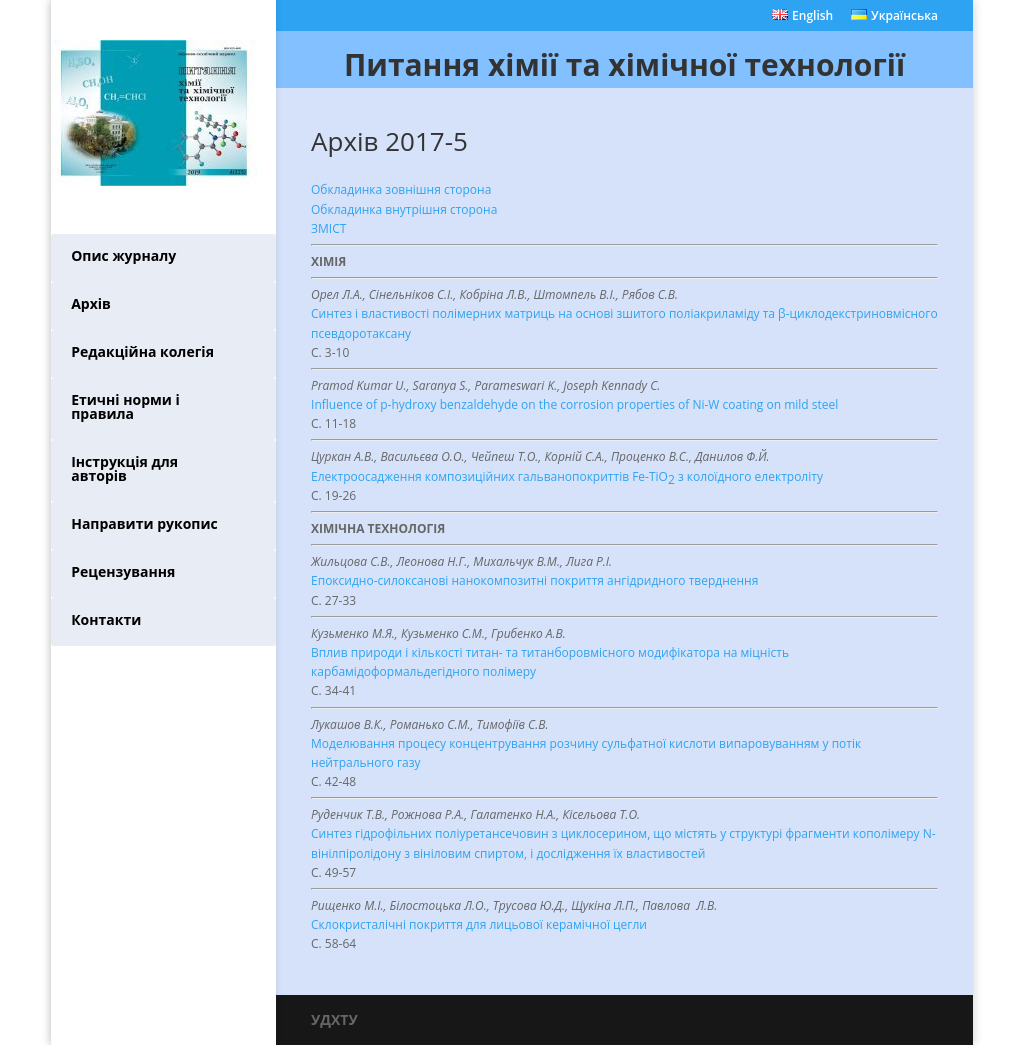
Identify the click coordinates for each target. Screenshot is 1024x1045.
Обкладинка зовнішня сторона (401, 189)
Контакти (106, 619)
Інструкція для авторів (124, 468)
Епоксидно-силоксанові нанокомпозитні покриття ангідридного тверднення (534, 580)
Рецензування (123, 571)
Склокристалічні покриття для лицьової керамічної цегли (479, 924)
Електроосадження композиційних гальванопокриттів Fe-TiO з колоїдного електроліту (567, 478)
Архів (91, 303)
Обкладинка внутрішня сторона (404, 209)
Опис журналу (123, 255)
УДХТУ (334, 1019)
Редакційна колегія (142, 351)
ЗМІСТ (328, 228)
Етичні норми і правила (125, 406)
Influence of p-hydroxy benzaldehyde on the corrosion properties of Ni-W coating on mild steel (574, 404)
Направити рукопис (144, 523)
